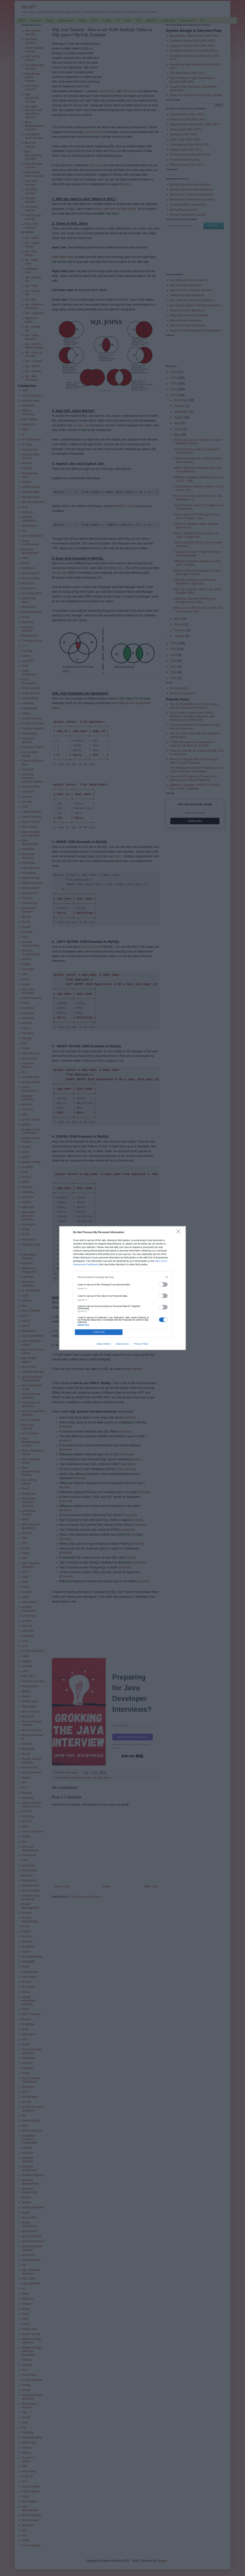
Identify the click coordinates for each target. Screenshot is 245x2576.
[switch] (163, 1284)
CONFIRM (99, 1332)
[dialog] (122, 1288)
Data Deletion (104, 1344)
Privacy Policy (141, 1344)
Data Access (122, 1344)
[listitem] (122, 1277)
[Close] (179, 1232)
